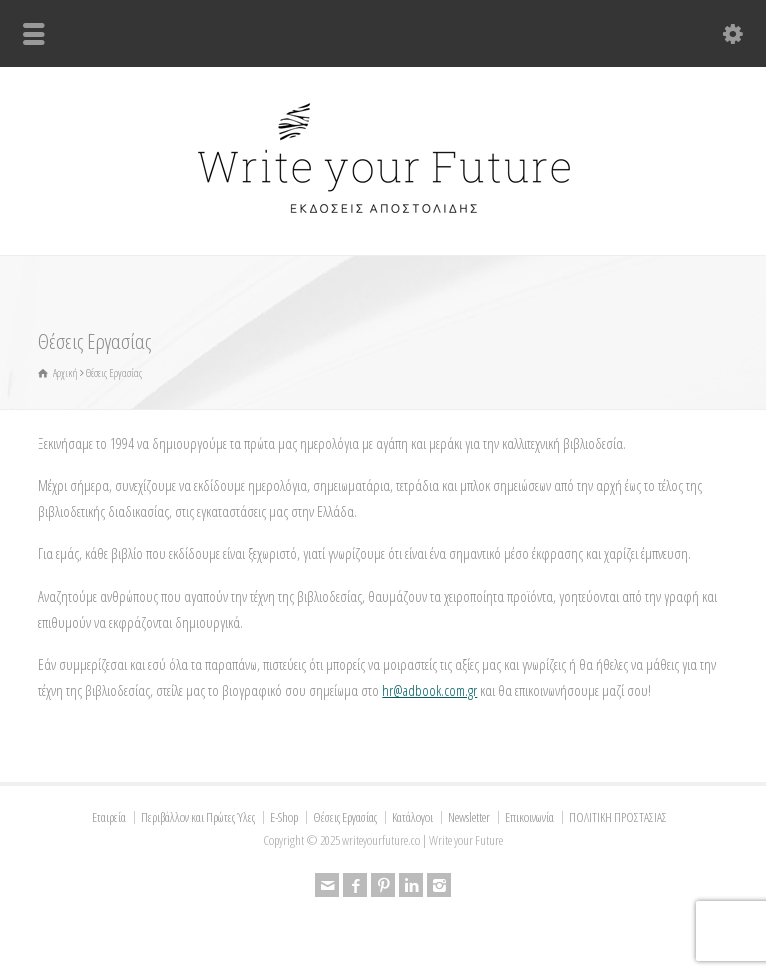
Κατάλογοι (412, 817)
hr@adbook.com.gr (429, 690)
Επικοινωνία (529, 817)
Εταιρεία (109, 817)
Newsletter (469, 817)
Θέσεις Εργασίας (345, 817)
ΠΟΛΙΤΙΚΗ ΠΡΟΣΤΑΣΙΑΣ (618, 817)
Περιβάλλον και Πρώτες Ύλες (198, 817)
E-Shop (284, 817)
